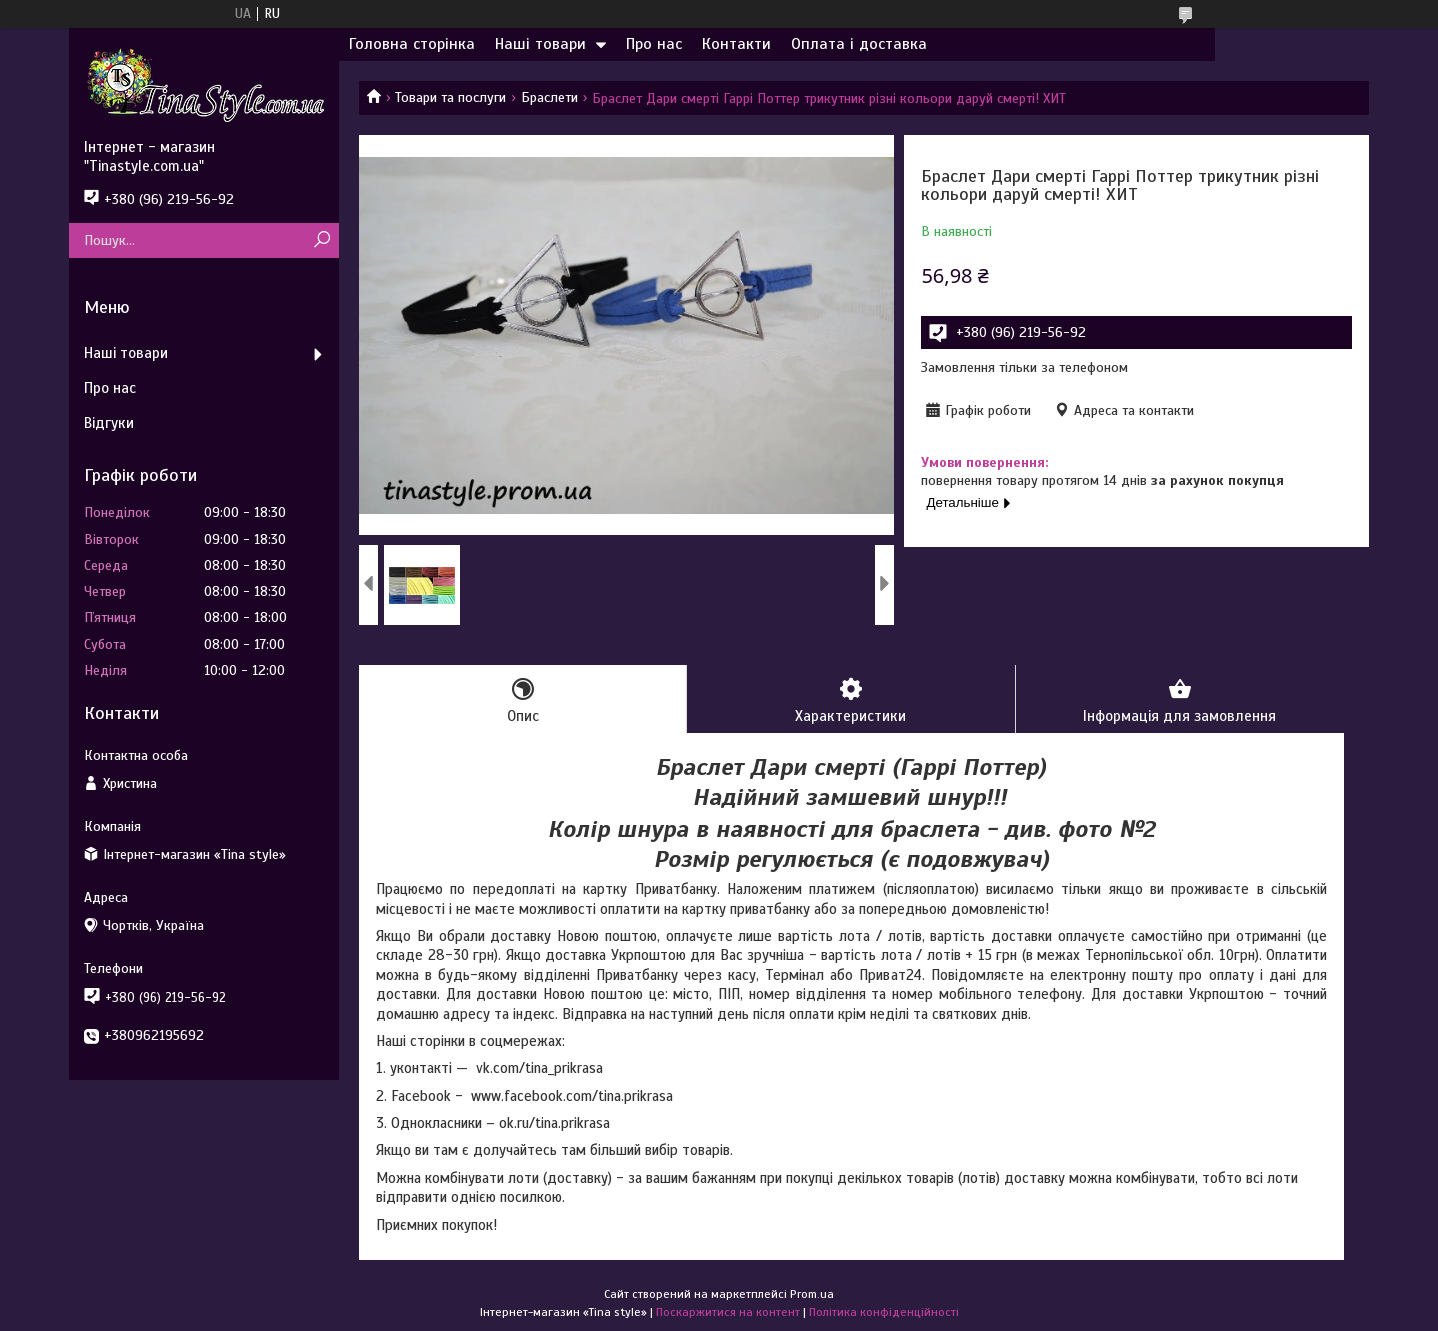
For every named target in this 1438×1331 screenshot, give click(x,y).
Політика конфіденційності (884, 1312)
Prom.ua (812, 1294)
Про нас (654, 44)
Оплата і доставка (859, 44)
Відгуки (109, 423)
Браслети (549, 97)
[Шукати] (321, 240)
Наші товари (540, 44)
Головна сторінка (412, 44)
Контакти (736, 44)
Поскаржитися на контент (728, 1312)
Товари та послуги (450, 97)
